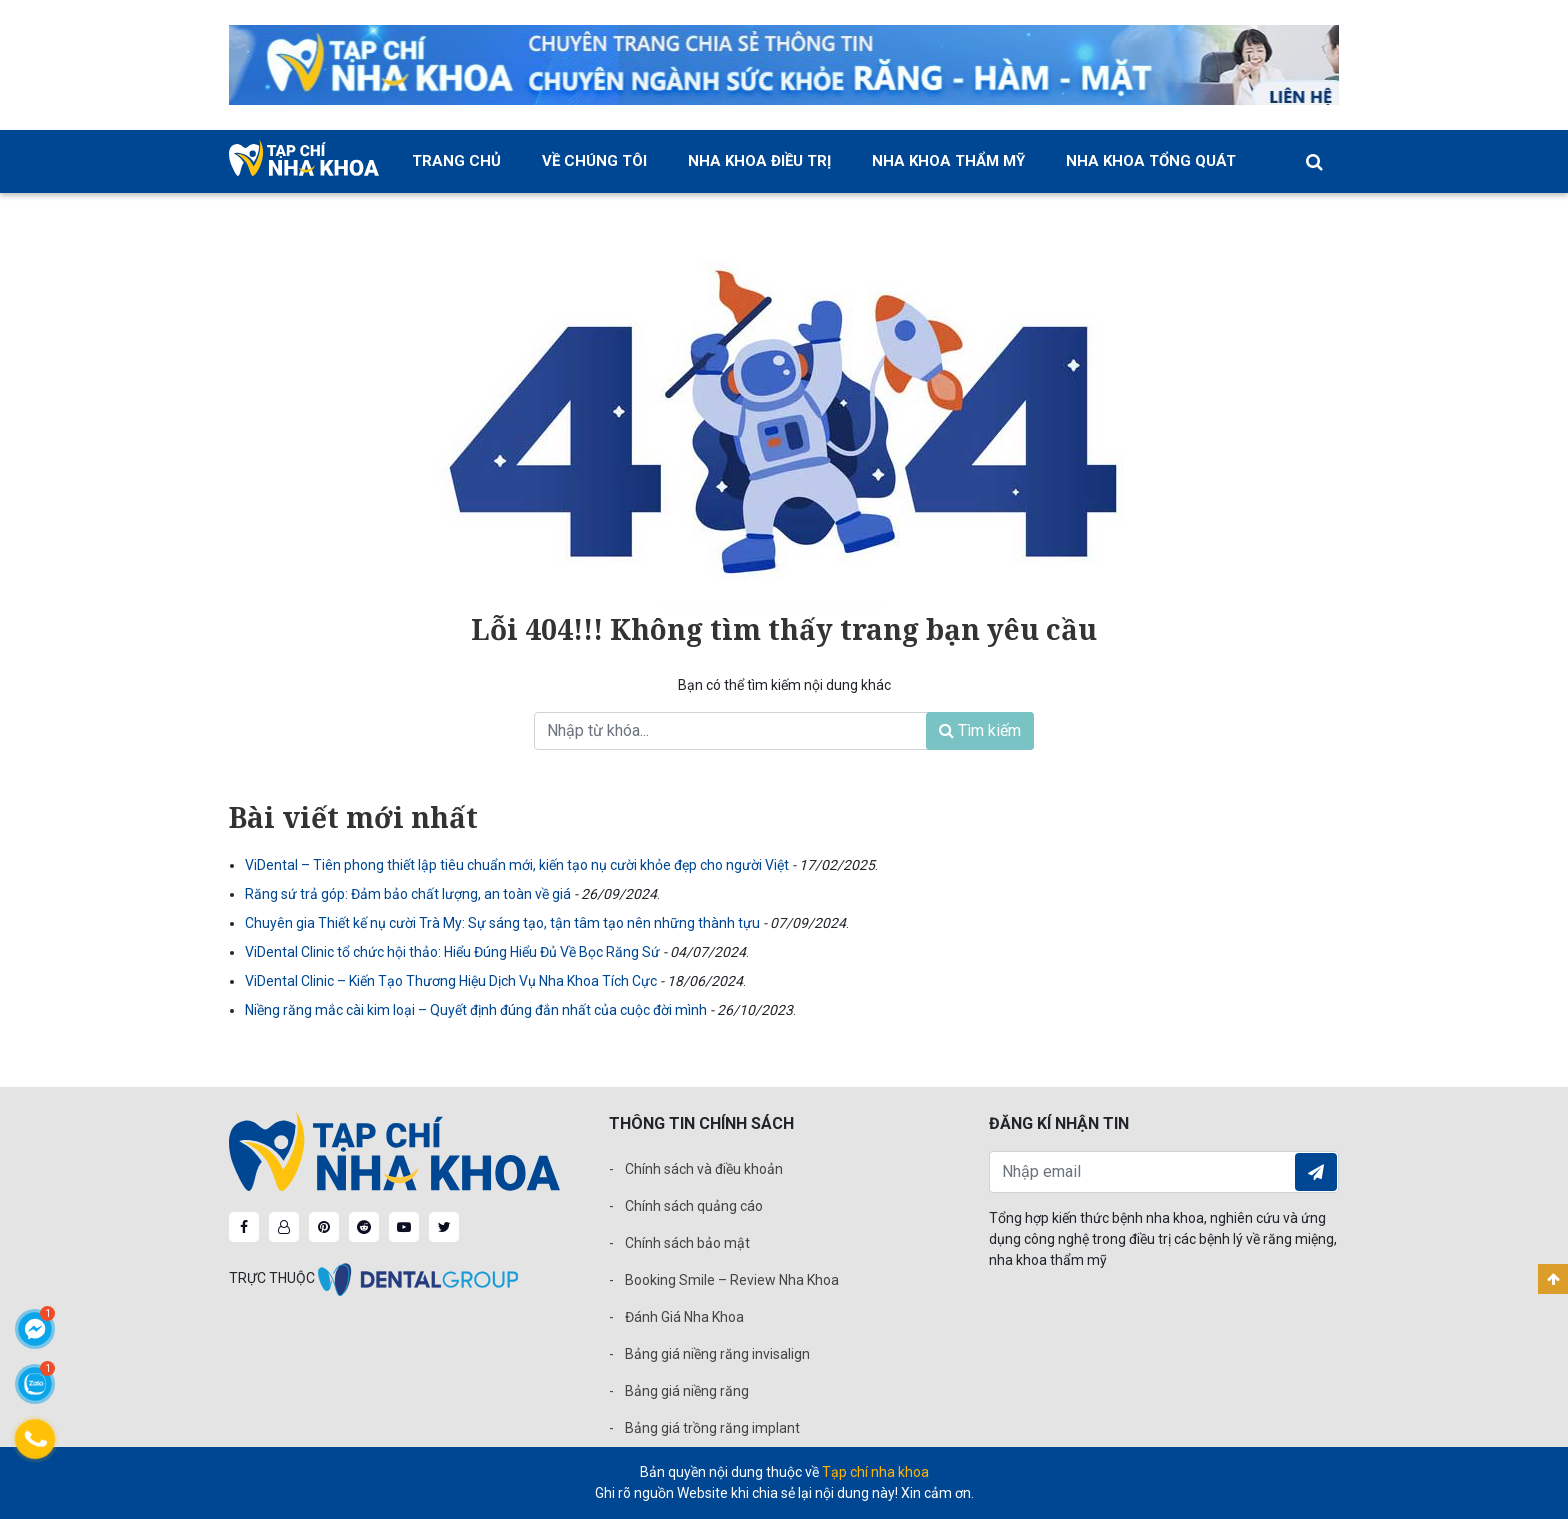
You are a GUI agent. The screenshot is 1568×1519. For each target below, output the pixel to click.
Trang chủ (456, 161)
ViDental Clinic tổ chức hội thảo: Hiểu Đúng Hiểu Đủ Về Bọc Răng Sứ (454, 952)
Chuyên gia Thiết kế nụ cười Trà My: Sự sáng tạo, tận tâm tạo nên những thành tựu (504, 923)
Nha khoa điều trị (759, 161)
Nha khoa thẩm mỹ (948, 161)
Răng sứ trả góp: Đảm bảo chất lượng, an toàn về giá (409, 894)
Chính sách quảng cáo (694, 1206)
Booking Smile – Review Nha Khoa (732, 1280)
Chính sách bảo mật (687, 1243)
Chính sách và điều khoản (704, 1169)
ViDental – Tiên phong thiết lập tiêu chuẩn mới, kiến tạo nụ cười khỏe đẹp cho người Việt (518, 865)
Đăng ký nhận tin (1316, 1172)
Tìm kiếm (980, 730)
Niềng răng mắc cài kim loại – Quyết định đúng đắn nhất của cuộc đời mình (477, 1010)
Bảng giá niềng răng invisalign (717, 1354)
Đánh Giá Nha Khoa (684, 1317)
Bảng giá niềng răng (687, 1391)
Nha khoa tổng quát (1151, 161)
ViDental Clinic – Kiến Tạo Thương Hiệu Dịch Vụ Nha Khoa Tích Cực (452, 981)
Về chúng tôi (594, 161)
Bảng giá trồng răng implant (712, 1428)
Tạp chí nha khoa (875, 1472)
